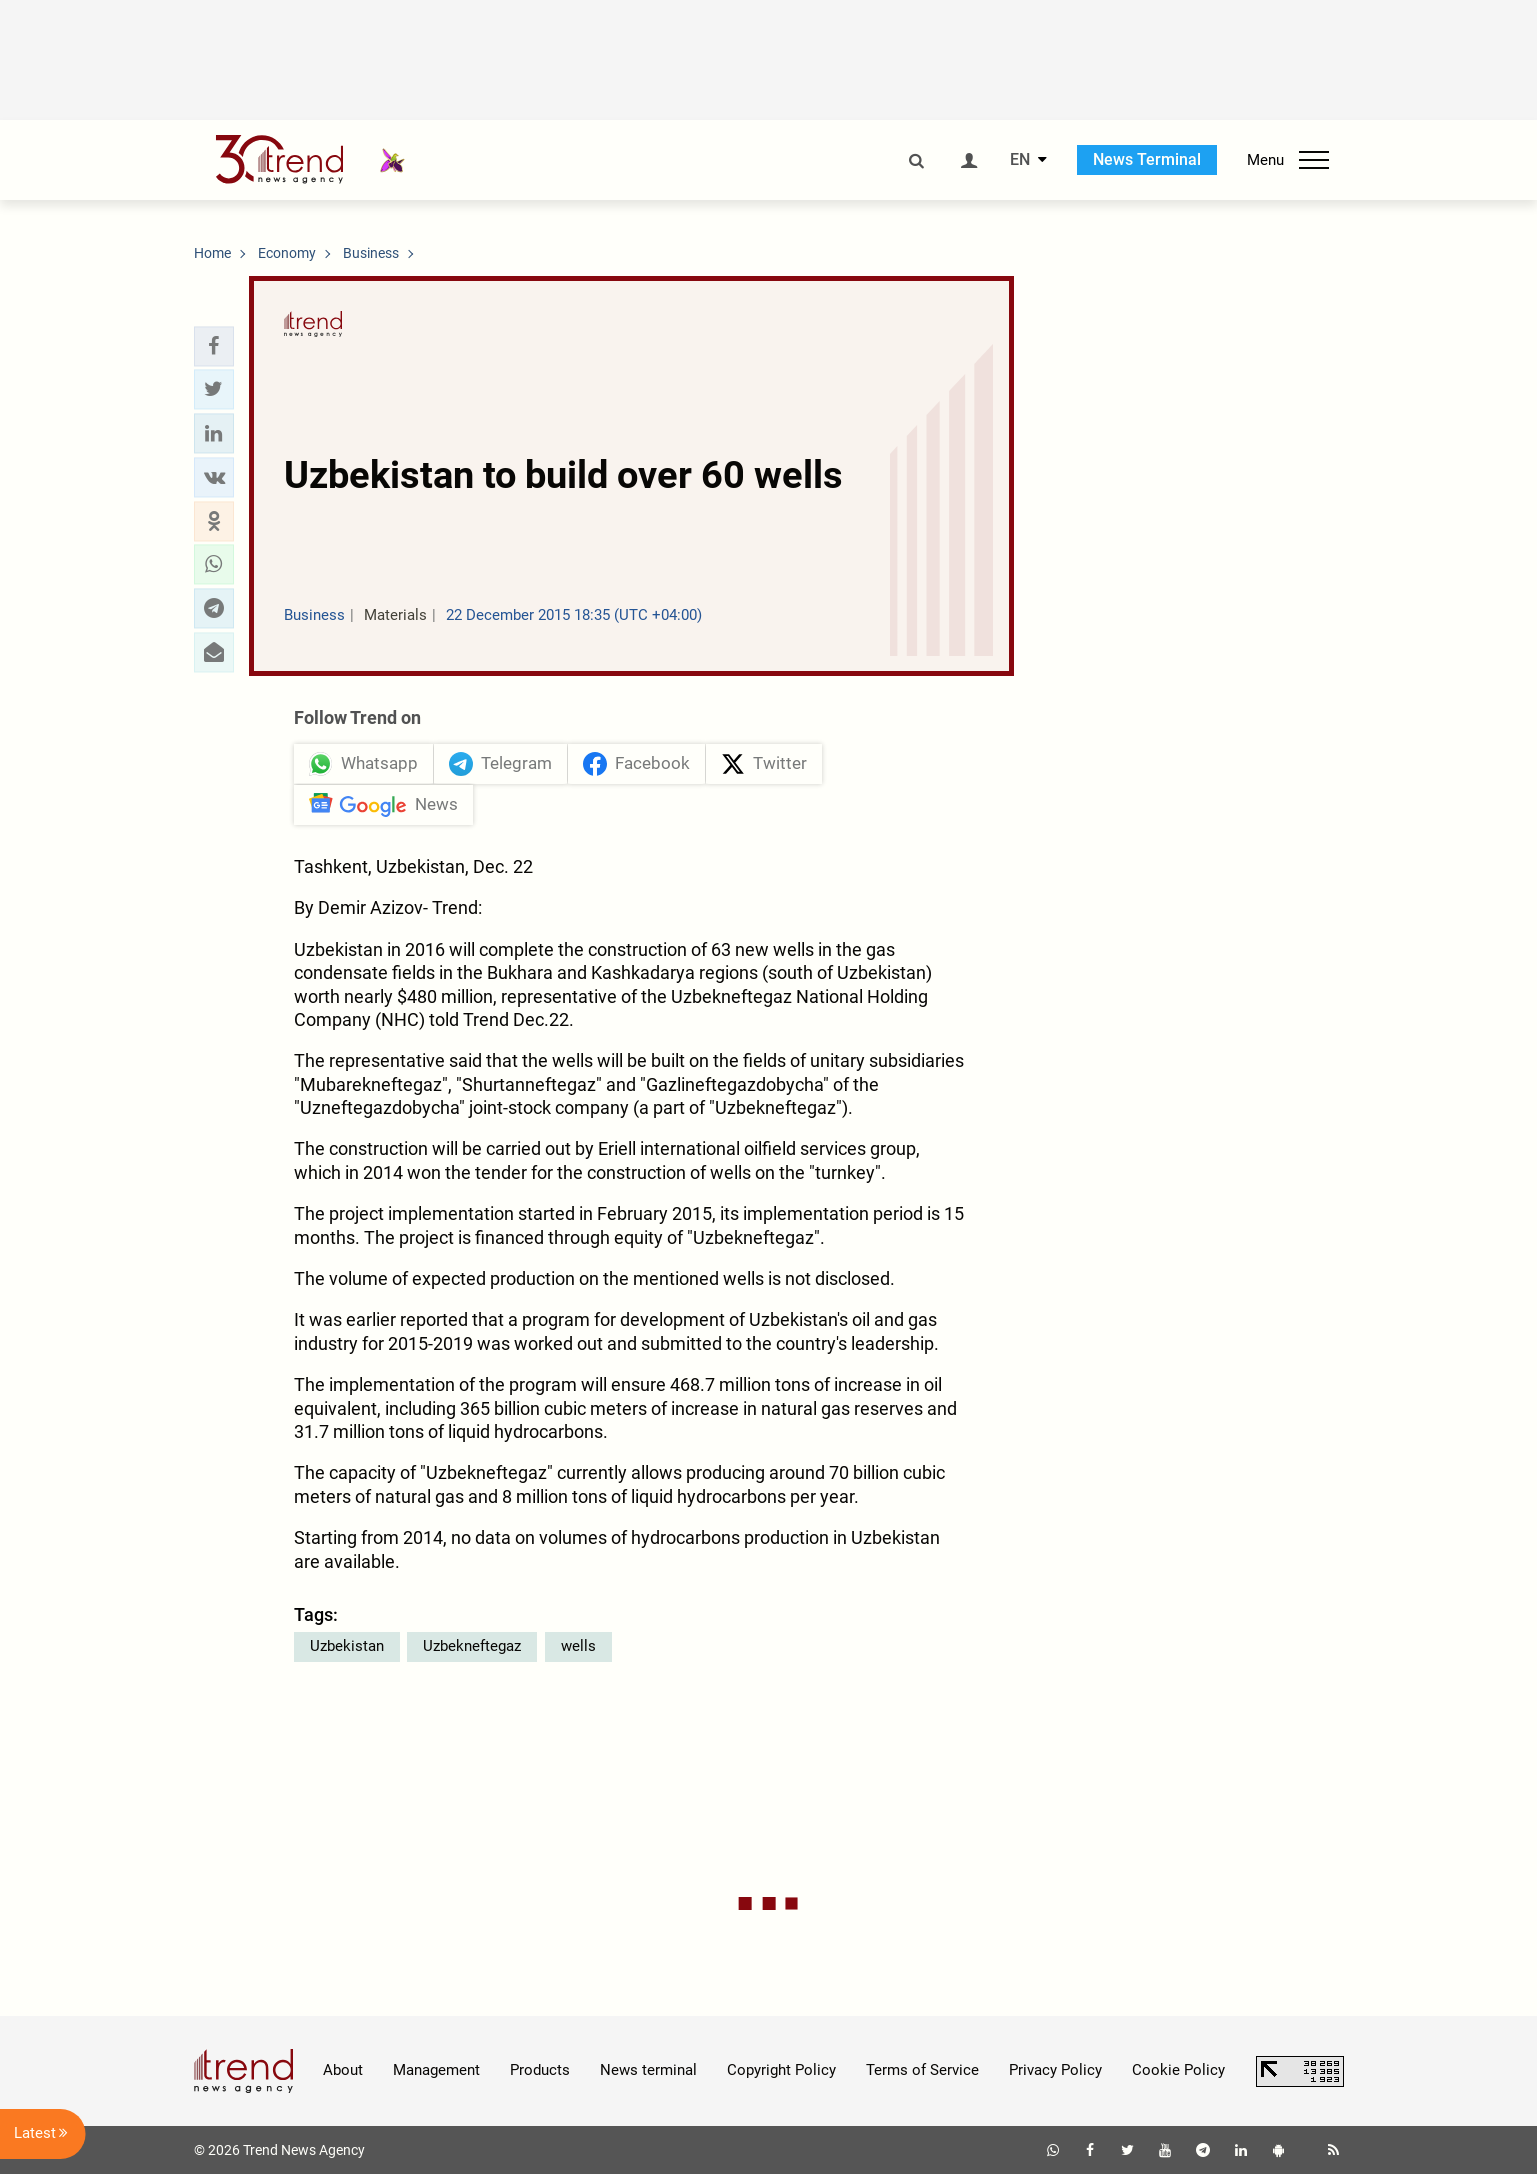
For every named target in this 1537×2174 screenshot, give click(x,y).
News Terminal (1147, 159)
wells (578, 1646)
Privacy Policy (1055, 2070)
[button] (214, 346)
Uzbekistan (347, 1646)
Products (540, 2070)
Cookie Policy (1178, 2070)
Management (436, 2070)
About (343, 2070)
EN (1020, 160)
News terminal (648, 2070)
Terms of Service (922, 2070)
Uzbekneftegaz (472, 1646)
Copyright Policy (781, 2070)
